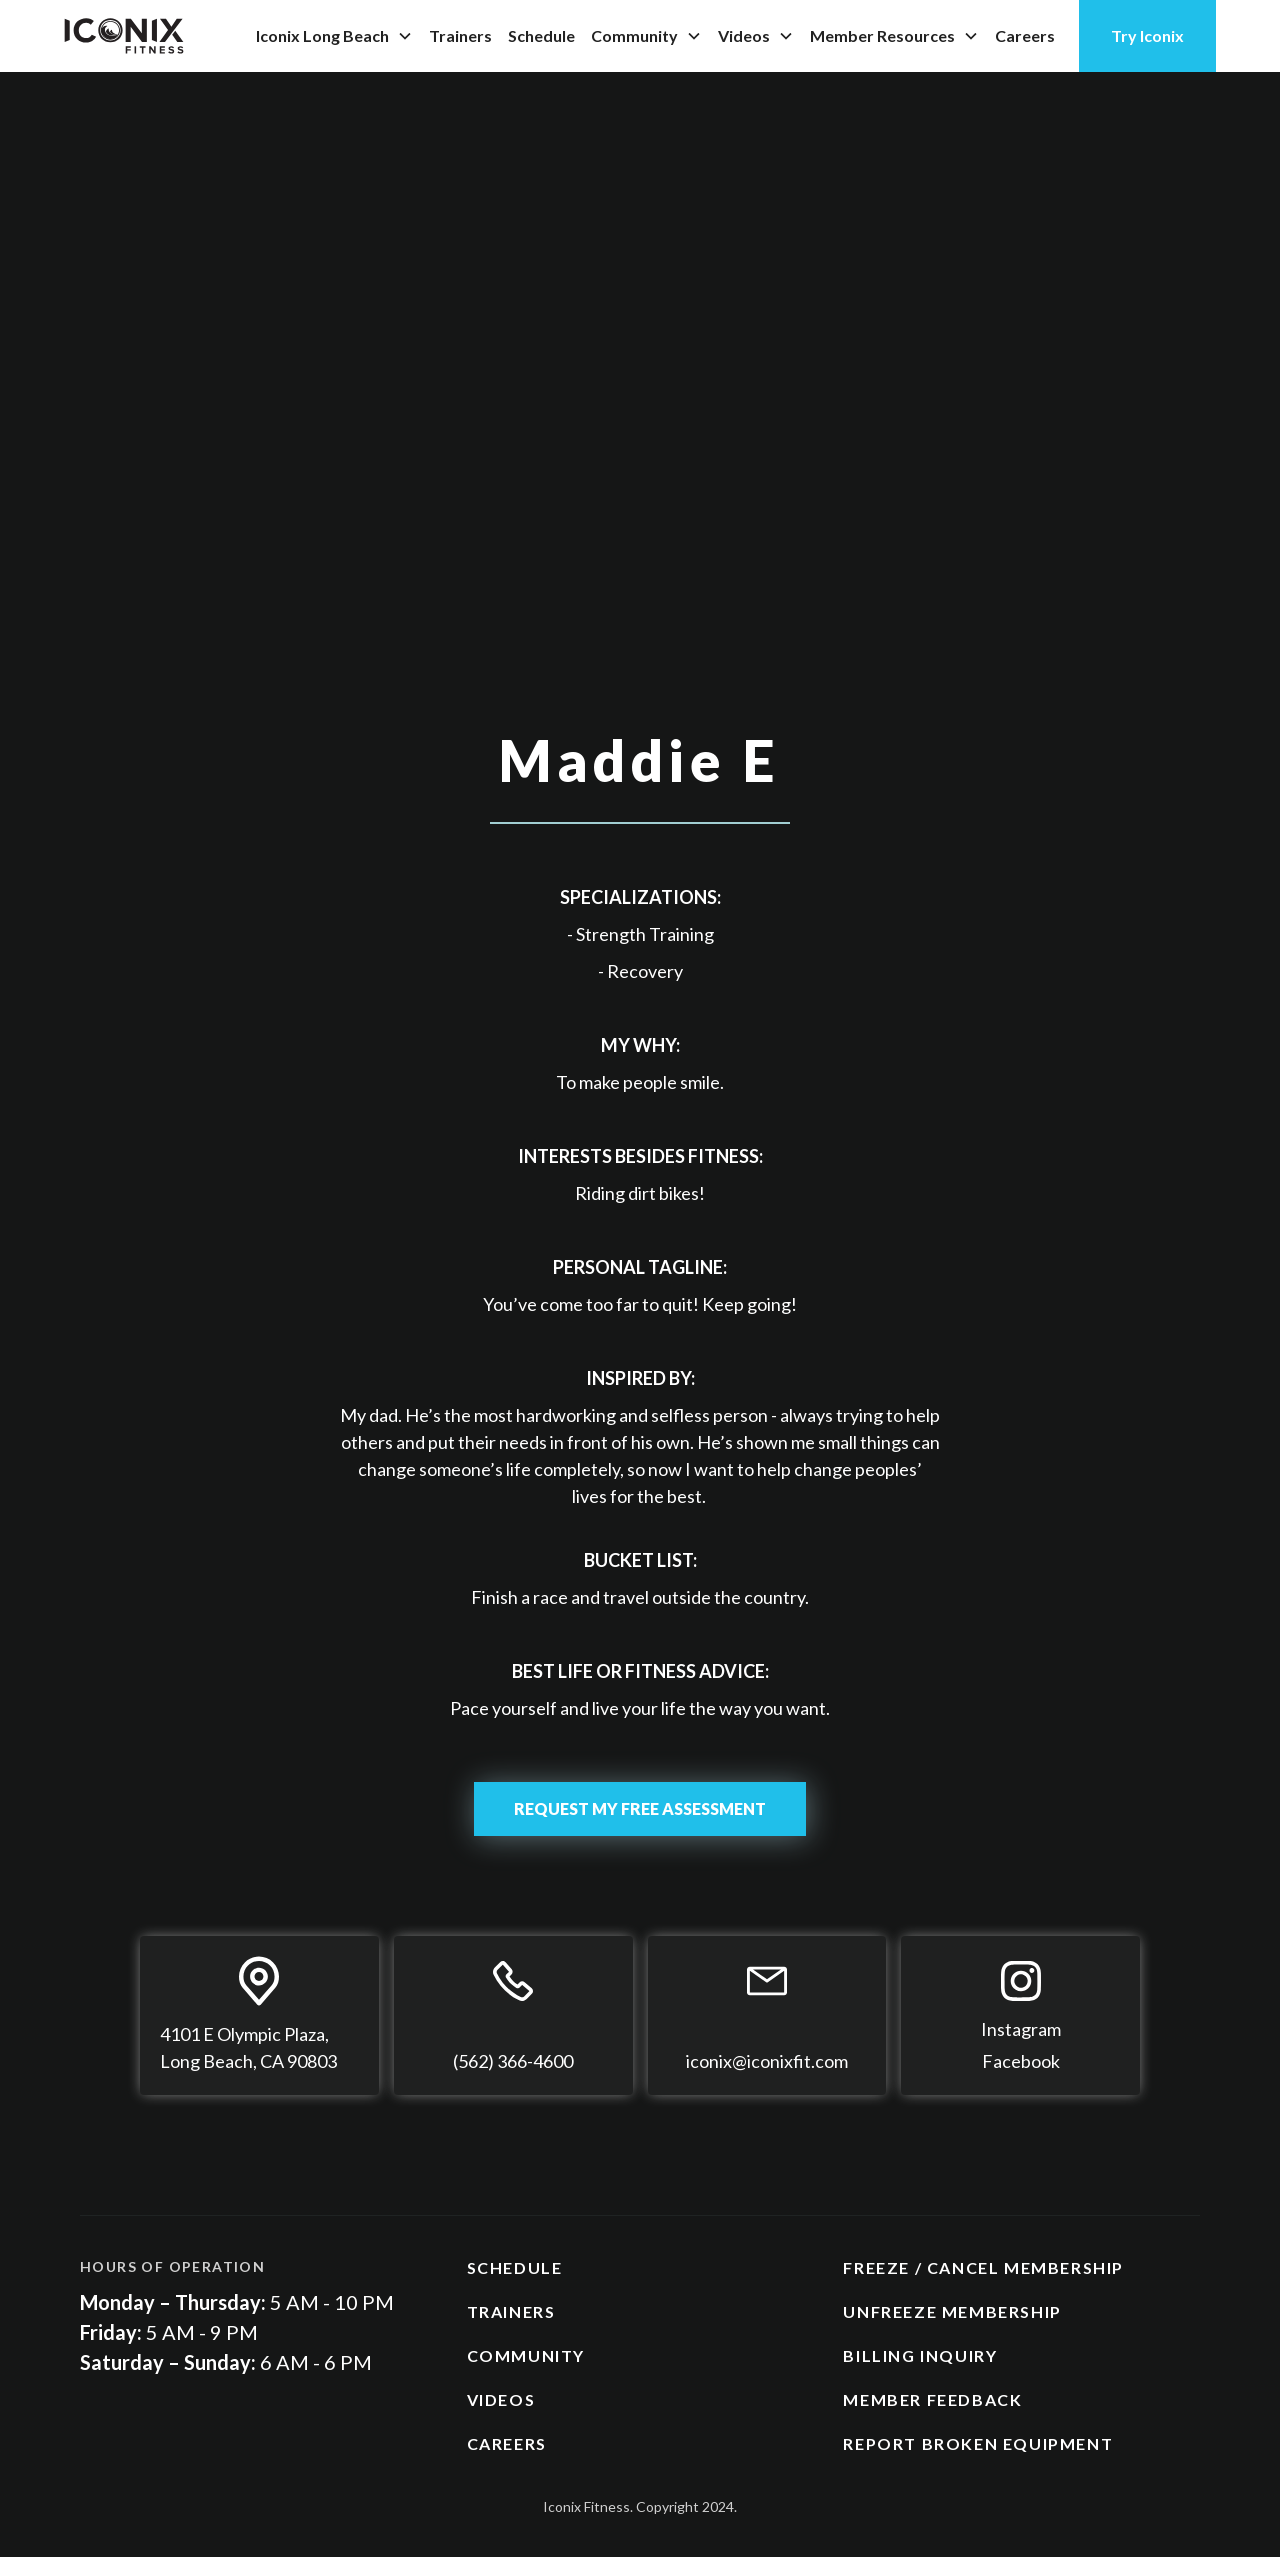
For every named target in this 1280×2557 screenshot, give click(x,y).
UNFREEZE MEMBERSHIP (952, 2311)
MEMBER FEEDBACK (932, 2399)
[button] (334, 36)
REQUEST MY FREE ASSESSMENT (640, 1808)
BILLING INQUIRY (920, 2355)
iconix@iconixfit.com (767, 2061)
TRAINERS (511, 2311)
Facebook (1021, 2061)
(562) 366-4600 (513, 2061)
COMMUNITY (526, 2355)
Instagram (1021, 2029)
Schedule (541, 35)
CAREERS (507, 2443)
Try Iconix (1147, 35)
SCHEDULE (515, 2267)
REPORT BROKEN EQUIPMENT (978, 2443)
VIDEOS (501, 2399)
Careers (1025, 35)
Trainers (460, 35)
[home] (124, 36)
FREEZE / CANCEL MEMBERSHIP (983, 2267)
